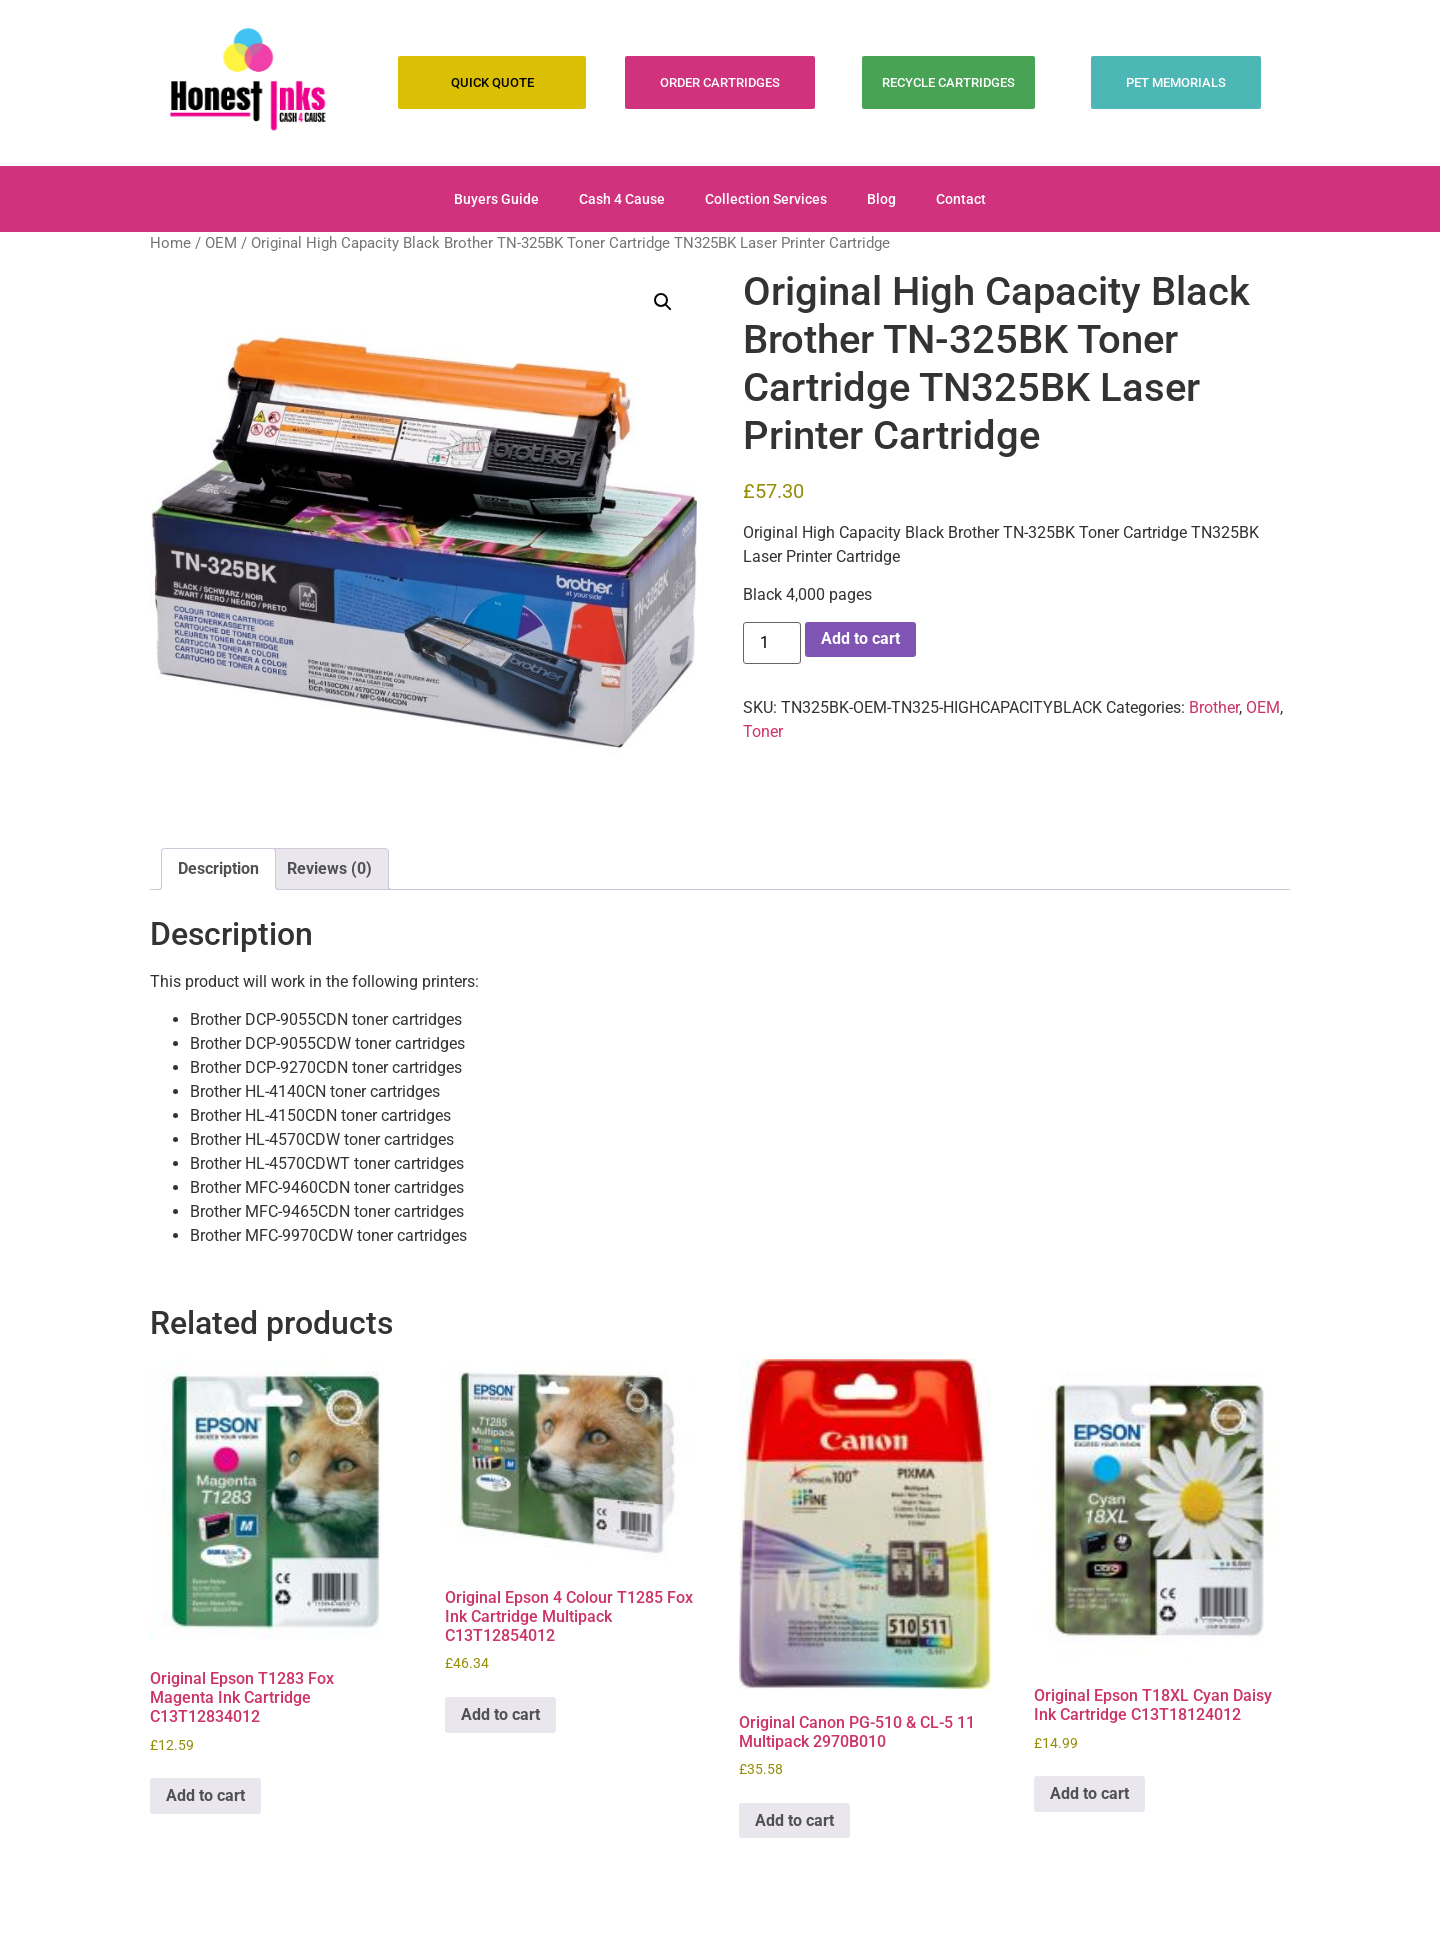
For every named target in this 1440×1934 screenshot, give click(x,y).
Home (170, 243)
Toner (763, 731)
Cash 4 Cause (622, 199)
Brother (1214, 707)
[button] (663, 302)
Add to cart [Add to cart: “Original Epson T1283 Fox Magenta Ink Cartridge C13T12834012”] (205, 1795)
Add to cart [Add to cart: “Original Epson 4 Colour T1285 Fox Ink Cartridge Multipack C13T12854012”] (500, 1714)
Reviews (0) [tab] (329, 868)
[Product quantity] (772, 643)
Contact (961, 199)
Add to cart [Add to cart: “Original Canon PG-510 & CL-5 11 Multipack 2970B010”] (794, 1820)
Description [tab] (218, 868)
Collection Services (766, 199)
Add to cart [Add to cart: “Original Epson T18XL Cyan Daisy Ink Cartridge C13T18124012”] (1089, 1793)
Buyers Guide (496, 199)
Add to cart (860, 638)
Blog (881, 199)
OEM (221, 243)
